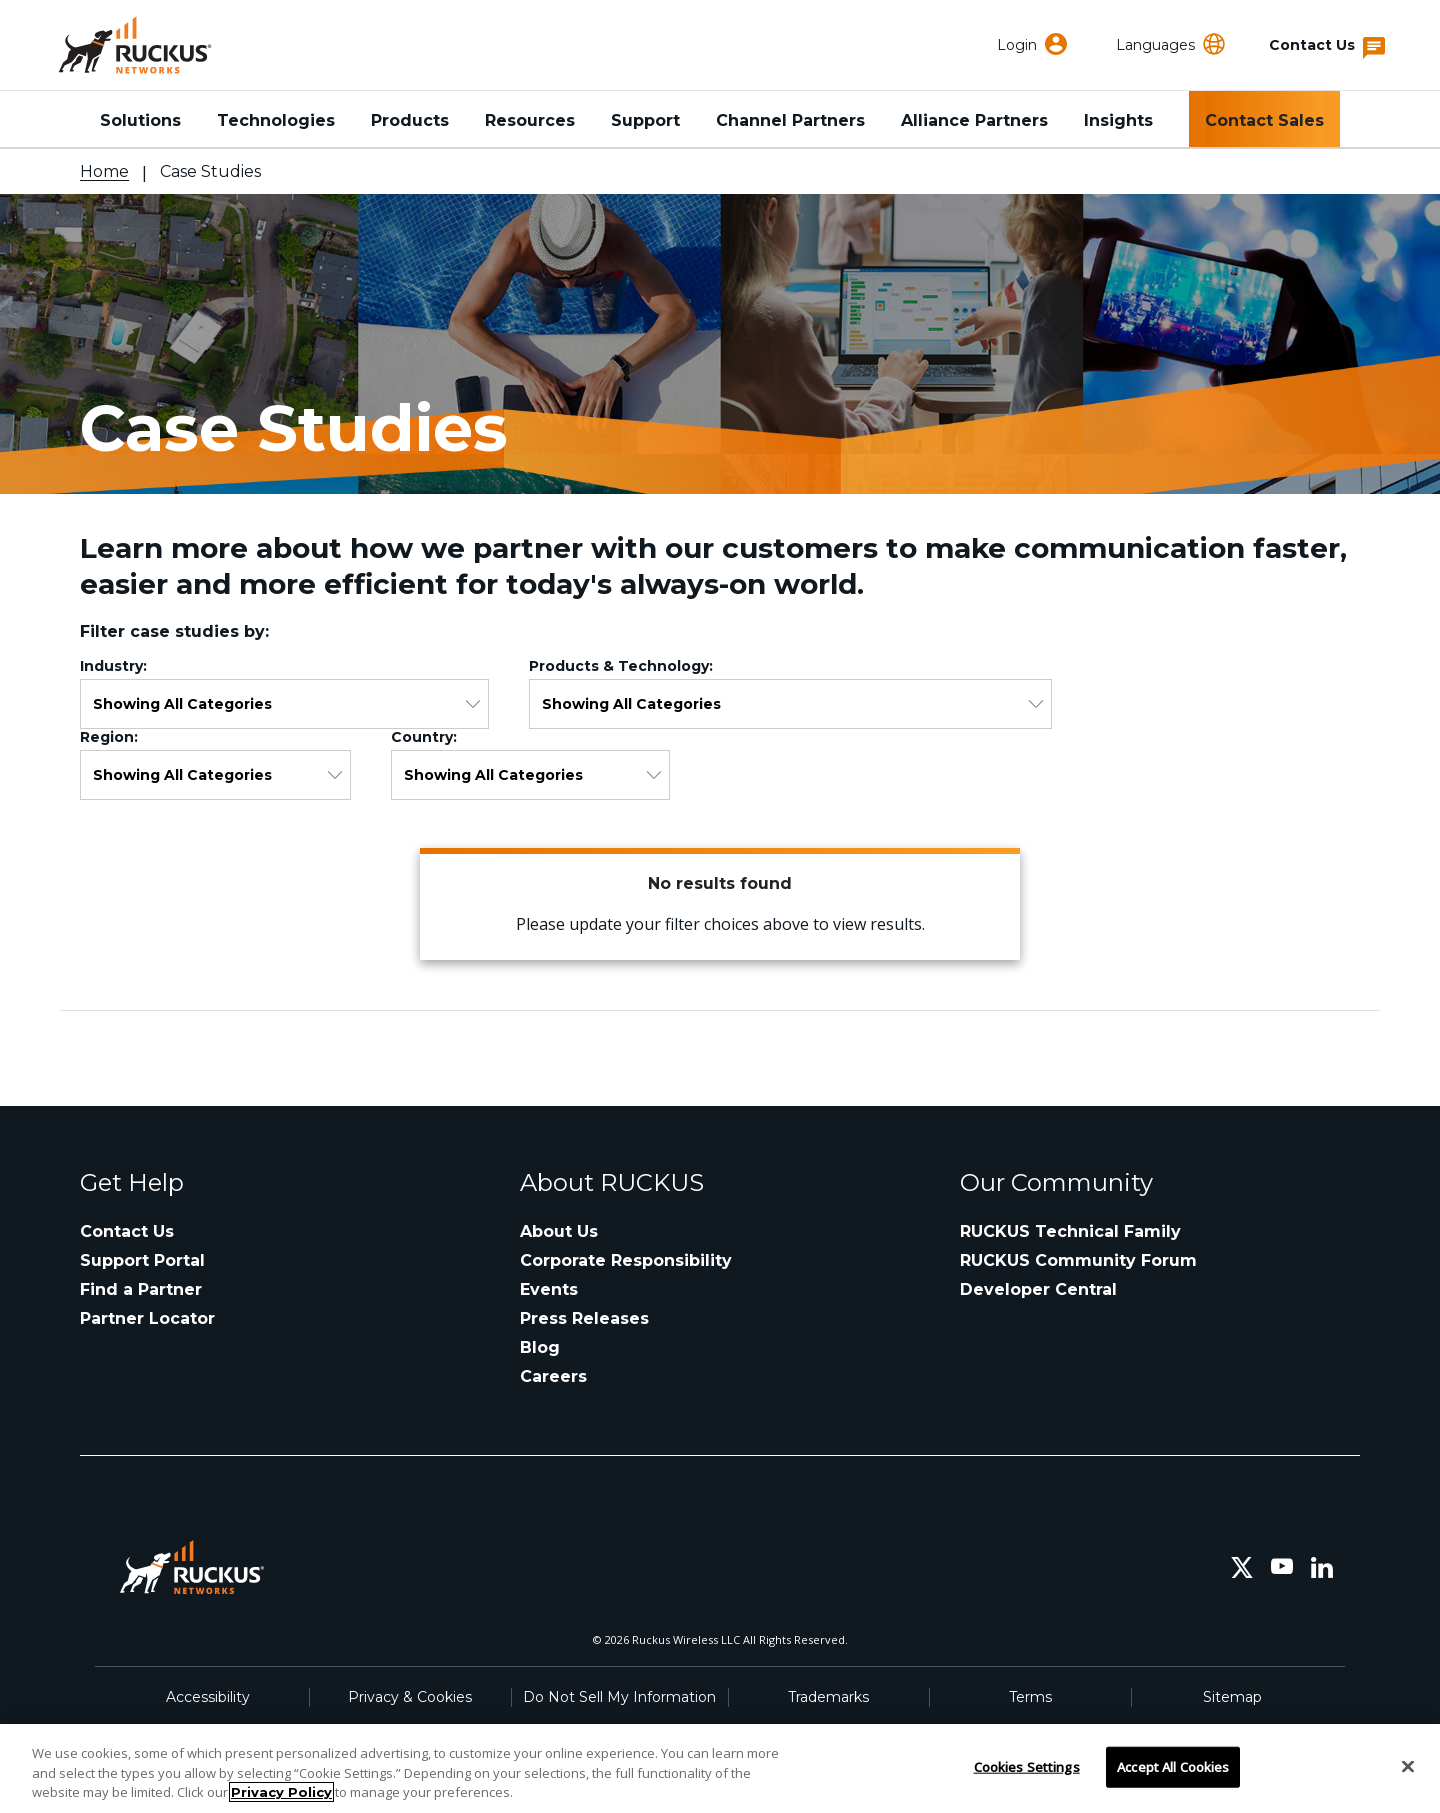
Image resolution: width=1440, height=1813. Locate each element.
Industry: (117, 666)
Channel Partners (790, 120)
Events (549, 1289)
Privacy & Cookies (410, 1697)
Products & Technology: (625, 666)
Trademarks (828, 1697)
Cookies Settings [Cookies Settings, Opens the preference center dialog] (1027, 1766)
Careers (553, 1376)
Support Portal (142, 1260)
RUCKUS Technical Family (1070, 1231)
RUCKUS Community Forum (1078, 1260)
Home (104, 171)
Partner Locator (147, 1318)
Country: (428, 737)
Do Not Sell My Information (619, 1697)
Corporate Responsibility (626, 1260)
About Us (559, 1231)
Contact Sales (1264, 120)
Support (645, 120)
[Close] (1408, 1766)
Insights (1118, 120)
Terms (1030, 1697)
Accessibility (208, 1697)
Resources (530, 120)
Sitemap (1232, 1697)
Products (410, 120)
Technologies (276, 120)
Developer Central (1038, 1289)
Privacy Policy (281, 1792)
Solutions (140, 120)
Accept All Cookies (1173, 1766)
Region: (113, 737)
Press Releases (584, 1318)
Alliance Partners (974, 120)
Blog (540, 1347)
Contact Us (127, 1231)
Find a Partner (141, 1289)
